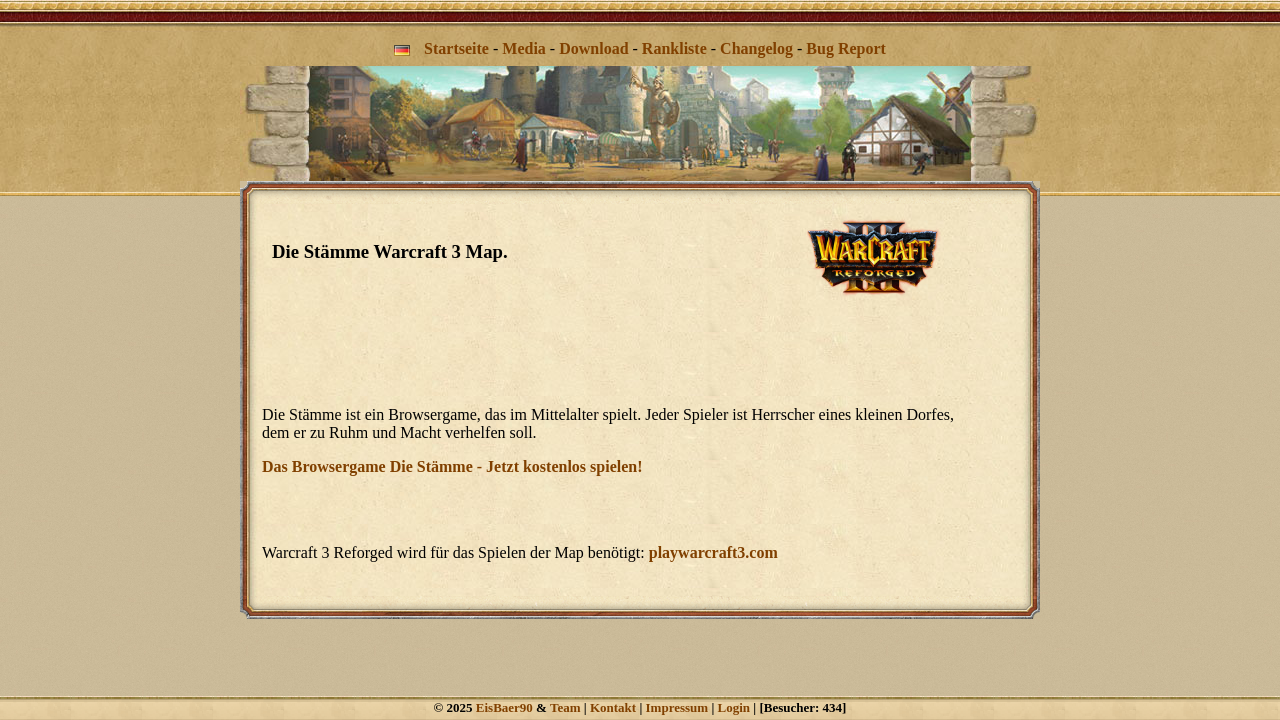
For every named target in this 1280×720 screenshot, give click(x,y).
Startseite (456, 48)
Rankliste (674, 48)
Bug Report (846, 48)
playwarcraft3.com (713, 552)
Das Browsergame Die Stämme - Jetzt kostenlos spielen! (452, 466)
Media (524, 48)
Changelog (756, 48)
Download (593, 48)
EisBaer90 (504, 707)
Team (565, 707)
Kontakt (613, 707)
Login (734, 707)
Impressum (677, 707)
